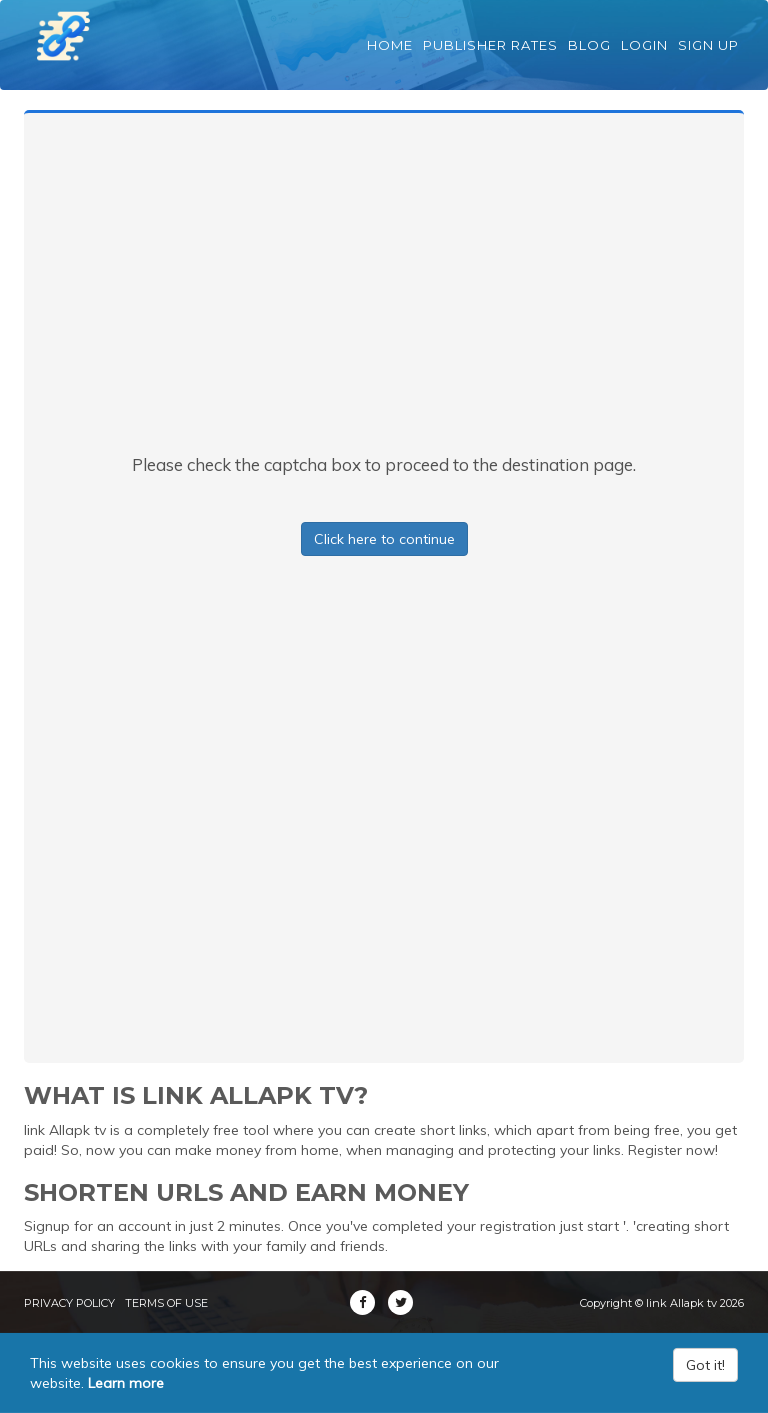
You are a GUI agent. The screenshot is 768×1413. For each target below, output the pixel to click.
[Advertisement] (384, 303)
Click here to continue (384, 539)
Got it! (705, 1365)
